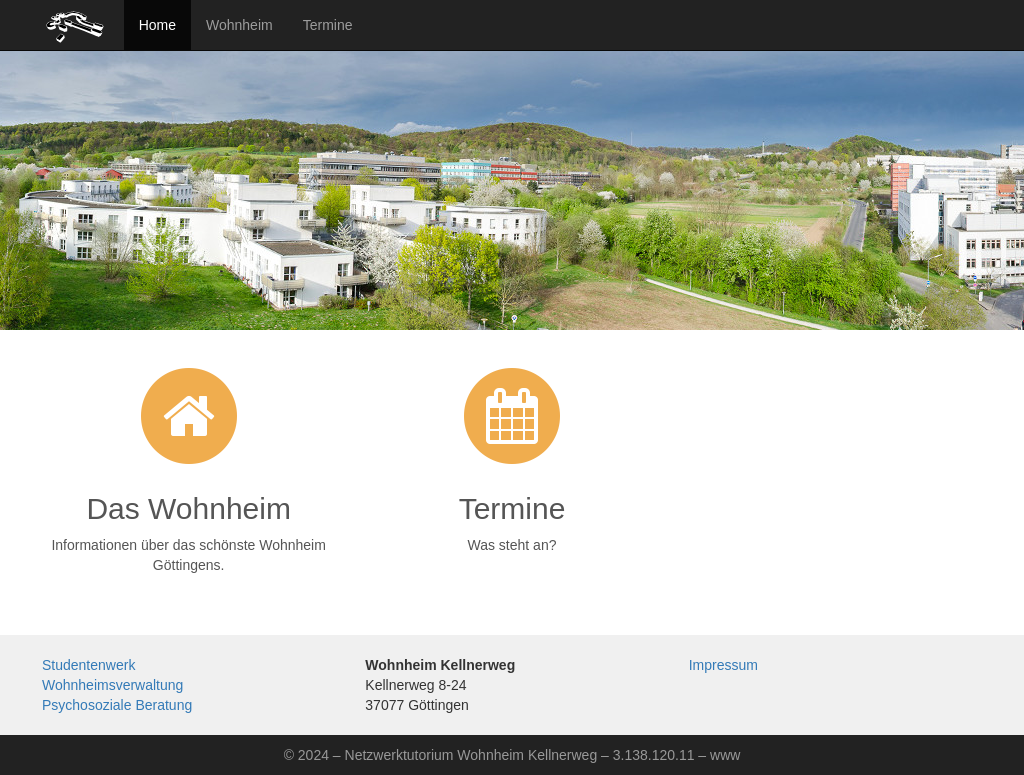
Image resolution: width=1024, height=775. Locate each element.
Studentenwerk (88, 665)
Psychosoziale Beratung (117, 705)
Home (157, 25)
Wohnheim (239, 25)
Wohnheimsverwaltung (112, 685)
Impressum (723, 665)
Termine (328, 25)
